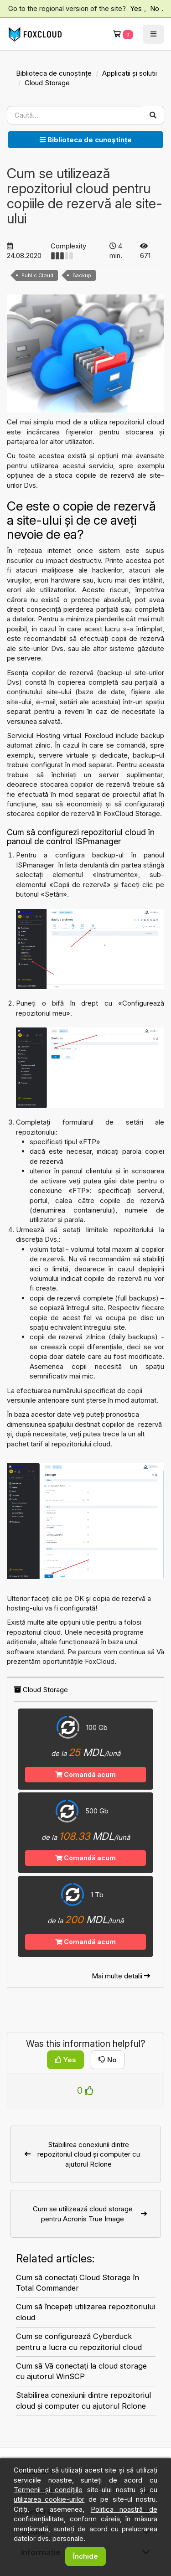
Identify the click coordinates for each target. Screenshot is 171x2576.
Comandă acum (85, 1774)
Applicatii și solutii (129, 73)
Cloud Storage (47, 82)
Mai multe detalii (121, 1976)
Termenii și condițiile (48, 2489)
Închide (85, 2556)
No (154, 8)
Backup (82, 275)
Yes (136, 8)
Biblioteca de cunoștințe (54, 73)
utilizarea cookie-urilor (49, 2499)
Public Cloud (37, 275)
